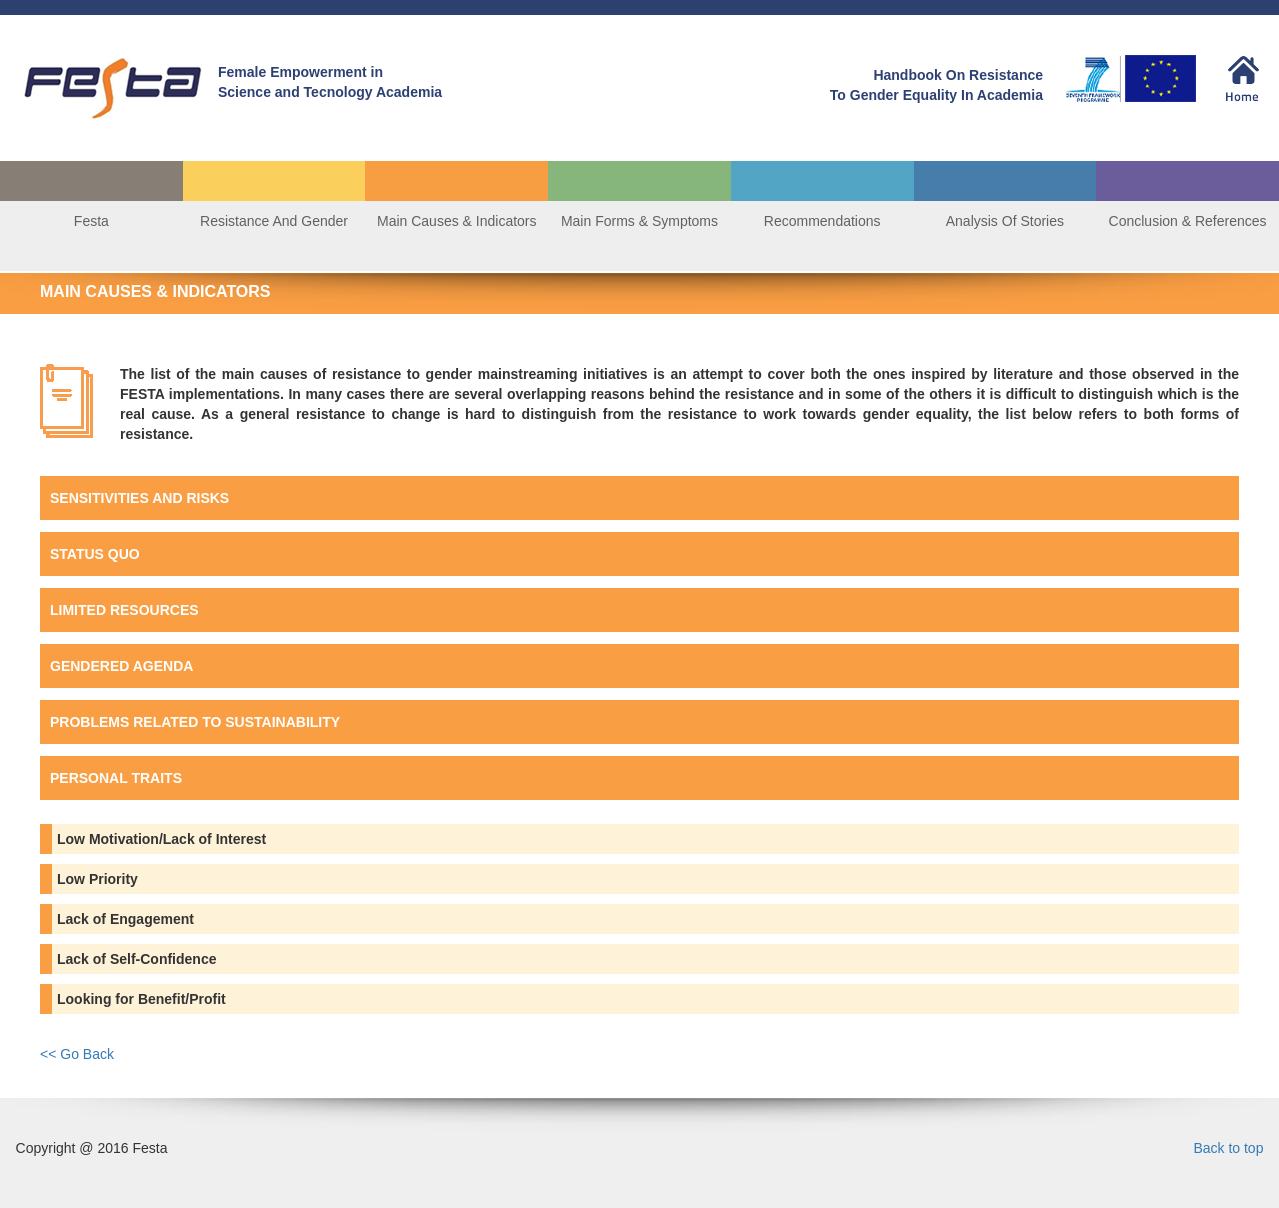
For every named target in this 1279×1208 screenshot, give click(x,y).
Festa (91, 221)
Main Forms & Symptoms (639, 221)
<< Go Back (77, 1054)
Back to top (1228, 1148)
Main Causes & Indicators (457, 221)
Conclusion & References (1188, 221)
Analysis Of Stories (1005, 221)
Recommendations (822, 221)
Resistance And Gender (274, 221)
